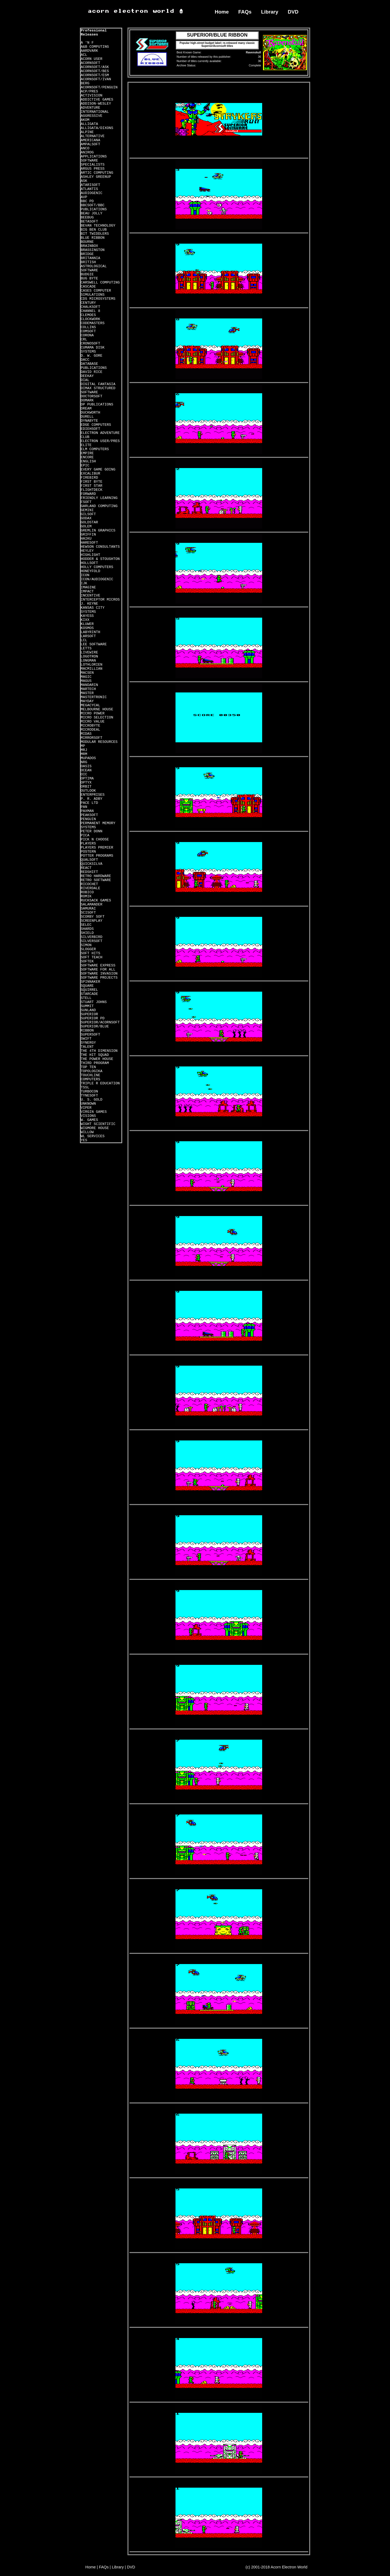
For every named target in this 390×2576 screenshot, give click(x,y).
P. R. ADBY (91, 799)
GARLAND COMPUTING (99, 506)
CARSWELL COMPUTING (100, 283)
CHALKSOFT (90, 307)
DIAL (85, 380)
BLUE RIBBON (93, 238)
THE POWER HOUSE (97, 1059)
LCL (84, 640)
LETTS (86, 648)
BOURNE (87, 242)
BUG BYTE (89, 278)
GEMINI (87, 510)
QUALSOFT (89, 860)
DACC (85, 360)
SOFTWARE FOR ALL (98, 970)
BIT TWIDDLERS (95, 234)
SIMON (86, 945)
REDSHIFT (89, 872)
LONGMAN (88, 661)
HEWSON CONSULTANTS (100, 547)
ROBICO (87, 892)
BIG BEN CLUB (94, 230)
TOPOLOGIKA (91, 1071)
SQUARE (87, 986)
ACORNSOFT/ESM (95, 75)
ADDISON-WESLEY (96, 104)
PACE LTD (89, 803)
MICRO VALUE (93, 722)
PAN (84, 807)
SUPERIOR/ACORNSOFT (100, 1022)
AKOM (85, 120)
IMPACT (87, 591)
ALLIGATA (89, 124)
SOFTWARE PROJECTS (99, 978)
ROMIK (86, 896)
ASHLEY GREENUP (96, 177)
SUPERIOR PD (93, 1018)
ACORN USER (91, 59)
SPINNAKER (90, 982)
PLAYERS (88, 844)
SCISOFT (88, 913)
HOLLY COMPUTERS (97, 567)
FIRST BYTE (91, 482)
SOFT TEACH (91, 957)
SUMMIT (87, 1006)
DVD (293, 12)
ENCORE (87, 457)
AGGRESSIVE (91, 116)
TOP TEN (88, 1067)
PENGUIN (88, 819)
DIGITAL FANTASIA (98, 384)
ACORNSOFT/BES (95, 71)
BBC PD (87, 201)
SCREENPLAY (91, 921)
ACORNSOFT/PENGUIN (99, 87)
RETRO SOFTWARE (96, 880)
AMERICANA (90, 140)
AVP (84, 197)
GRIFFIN (88, 535)
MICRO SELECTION (97, 717)
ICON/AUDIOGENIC (97, 579)
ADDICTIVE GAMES (97, 100)
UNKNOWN (88, 1104)
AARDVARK (89, 51)
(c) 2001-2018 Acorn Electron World (277, 2567)
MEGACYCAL (90, 705)
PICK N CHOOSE (95, 839)
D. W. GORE (91, 356)
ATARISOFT (90, 185)
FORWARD (88, 494)
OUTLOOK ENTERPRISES (93, 793)
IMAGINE (88, 587)
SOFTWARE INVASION (99, 974)
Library (269, 12)
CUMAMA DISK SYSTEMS (93, 350)
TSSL (85, 1087)
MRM (84, 754)
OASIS (86, 766)
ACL (84, 55)
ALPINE (87, 132)
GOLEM (86, 526)
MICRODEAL (90, 730)
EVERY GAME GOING (98, 470)
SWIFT (86, 1039)
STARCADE (89, 994)
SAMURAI (88, 909)
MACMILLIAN (91, 669)
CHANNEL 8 (90, 311)
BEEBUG (87, 217)
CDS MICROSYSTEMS (98, 299)
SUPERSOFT (90, 1035)
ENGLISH (88, 461)
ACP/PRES (89, 91)
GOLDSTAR (89, 522)
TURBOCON (89, 1091)
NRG (84, 762)
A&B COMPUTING (95, 47)
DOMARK (87, 400)
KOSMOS (87, 628)
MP (83, 746)
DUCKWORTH (90, 413)
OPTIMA (87, 778)
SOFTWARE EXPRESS (98, 965)
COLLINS (88, 327)
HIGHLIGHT (90, 555)
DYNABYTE (89, 421)
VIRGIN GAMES (94, 1112)
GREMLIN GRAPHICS (98, 530)
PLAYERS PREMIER (97, 848)
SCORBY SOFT (93, 917)
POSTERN (88, 852)
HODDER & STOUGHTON (100, 559)
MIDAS (86, 734)
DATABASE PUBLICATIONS (94, 366)
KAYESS (87, 616)
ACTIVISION (91, 96)
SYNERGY (88, 1043)
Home (222, 12)
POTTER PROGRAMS (97, 856)
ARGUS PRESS (93, 169)
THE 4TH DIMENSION (99, 1051)
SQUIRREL (89, 990)
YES (84, 1140)
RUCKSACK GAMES (96, 900)
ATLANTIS (89, 189)
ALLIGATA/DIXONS (97, 128)
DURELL (87, 417)
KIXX (85, 620)
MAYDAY (87, 701)
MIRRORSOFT (91, 738)
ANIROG (87, 152)
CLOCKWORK (90, 319)
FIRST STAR (91, 486)
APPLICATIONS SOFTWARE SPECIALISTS (94, 160)
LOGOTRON (89, 657)
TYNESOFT (89, 1096)
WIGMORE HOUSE (95, 1128)
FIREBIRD (89, 478)
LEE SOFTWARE (94, 644)
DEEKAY (87, 376)
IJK (84, 583)
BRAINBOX (89, 246)
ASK (84, 181)
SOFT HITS (90, 953)
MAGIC (86, 677)
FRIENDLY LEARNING (99, 498)
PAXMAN (87, 811)
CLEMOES (88, 315)
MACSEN (87, 673)
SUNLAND (88, 1010)
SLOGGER (88, 949)
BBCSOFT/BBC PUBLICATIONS (94, 207)
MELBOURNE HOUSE (97, 709)
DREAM (86, 409)
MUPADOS (88, 758)
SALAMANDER (91, 904)
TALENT (87, 1047)
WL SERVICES (93, 1136)
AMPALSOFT (90, 144)
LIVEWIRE (89, 652)
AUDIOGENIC (91, 193)
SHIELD (87, 933)
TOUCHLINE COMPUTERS (90, 1077)
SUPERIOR (89, 1014)
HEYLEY (87, 551)
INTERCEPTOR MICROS (100, 600)
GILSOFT (88, 514)
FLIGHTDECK (91, 490)
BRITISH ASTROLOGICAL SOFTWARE (94, 266)
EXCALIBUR (90, 474)
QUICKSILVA (91, 864)
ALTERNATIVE (93, 136)
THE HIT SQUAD (95, 1055)
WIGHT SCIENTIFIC (98, 1124)
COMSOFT (88, 331)
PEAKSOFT (89, 815)
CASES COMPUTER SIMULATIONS (96, 293)
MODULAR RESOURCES (99, 742)
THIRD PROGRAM (95, 1063)
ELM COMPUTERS (95, 449)
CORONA (87, 335)
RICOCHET (89, 884)
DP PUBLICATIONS (97, 404)
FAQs (245, 12)
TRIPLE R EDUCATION (100, 1083)
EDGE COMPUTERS (96, 425)
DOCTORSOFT (91, 396)
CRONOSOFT (90, 343)
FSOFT (86, 502)
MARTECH (88, 689)
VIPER (86, 1108)
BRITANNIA (90, 258)
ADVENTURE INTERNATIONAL (95, 110)
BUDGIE (87, 274)
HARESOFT (89, 543)
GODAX (86, 518)
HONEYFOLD (90, 571)
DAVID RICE (91, 372)
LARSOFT (88, 636)
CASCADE (88, 287)
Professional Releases (94, 32)
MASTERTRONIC (94, 697)
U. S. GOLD (91, 1100)
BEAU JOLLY (91, 213)
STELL (86, 998)
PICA (85, 835)
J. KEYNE (89, 604)
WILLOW (87, 1132)
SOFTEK (87, 961)
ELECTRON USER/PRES (100, 441)
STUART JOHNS (94, 1002)
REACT (86, 868)
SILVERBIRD (91, 937)
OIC (84, 774)
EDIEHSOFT (90, 429)
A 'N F (87, 43)
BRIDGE (87, 254)
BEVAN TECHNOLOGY (98, 226)
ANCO (85, 148)
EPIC (85, 465)
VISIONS (88, 1116)
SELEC (86, 925)
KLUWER (87, 624)
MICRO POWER (93, 713)
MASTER (87, 693)
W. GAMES (89, 1120)
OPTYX (86, 783)
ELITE (86, 445)
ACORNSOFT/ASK (95, 67)
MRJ (84, 750)
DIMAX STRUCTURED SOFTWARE (98, 390)
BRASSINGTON (93, 250)
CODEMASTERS (93, 323)
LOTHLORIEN (91, 665)
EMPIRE (87, 453)
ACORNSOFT (90, 63)
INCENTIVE (90, 596)
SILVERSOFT (91, 941)
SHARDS (87, 929)
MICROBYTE (90, 726)
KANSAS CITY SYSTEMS (93, 610)
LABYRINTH (90, 632)
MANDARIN (89, 685)
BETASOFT (89, 222)
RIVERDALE (90, 888)
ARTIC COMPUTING (97, 173)
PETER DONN (91, 831)
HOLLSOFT (89, 563)
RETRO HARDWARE (96, 876)
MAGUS (86, 681)
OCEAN (86, 770)
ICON (85, 575)
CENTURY (88, 303)
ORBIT (86, 787)
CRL (84, 339)
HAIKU (86, 539)
